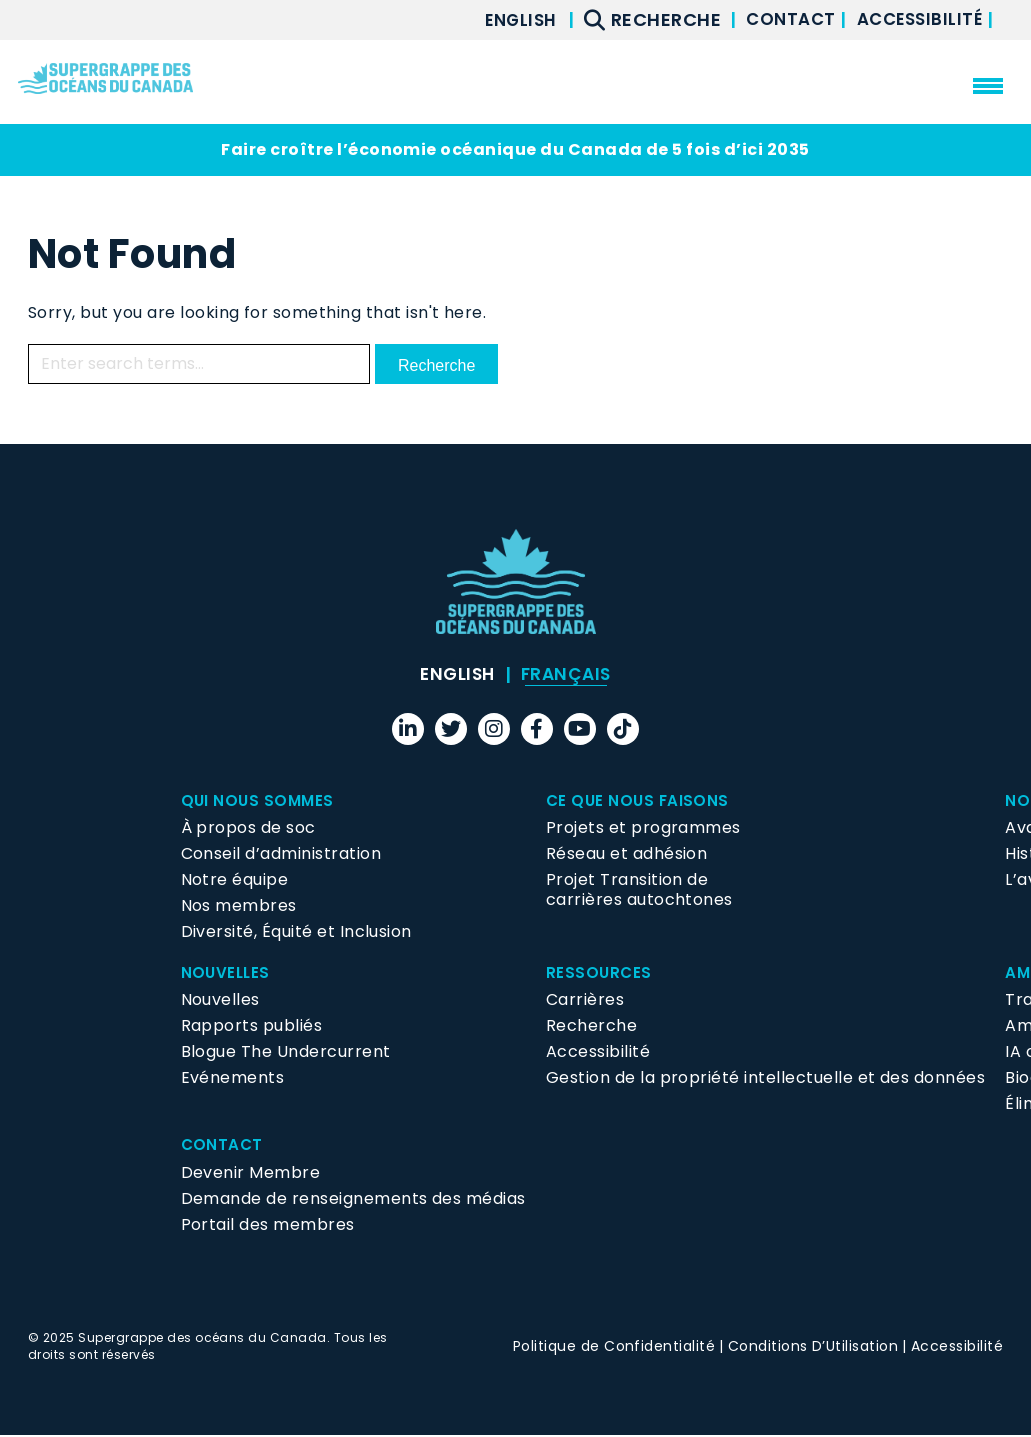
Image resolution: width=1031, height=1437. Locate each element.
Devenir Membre (251, 1173)
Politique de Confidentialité (614, 1347)
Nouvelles (227, 973)
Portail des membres (268, 1225)
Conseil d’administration (281, 854)
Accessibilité (917, 19)
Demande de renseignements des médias (353, 1199)
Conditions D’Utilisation (813, 1347)
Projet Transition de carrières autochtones (639, 890)
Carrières (585, 1001)
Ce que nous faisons (639, 801)
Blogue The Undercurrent (286, 1053)
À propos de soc (248, 828)
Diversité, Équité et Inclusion (296, 932)
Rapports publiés (252, 1027)
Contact (781, 19)
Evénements (233, 1079)
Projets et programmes (643, 828)
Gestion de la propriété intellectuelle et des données (765, 1079)
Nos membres (239, 906)
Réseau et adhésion (627, 854)
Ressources (600, 973)
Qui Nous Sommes (259, 801)
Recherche (591, 1027)
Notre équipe (235, 880)
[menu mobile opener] (988, 86)
